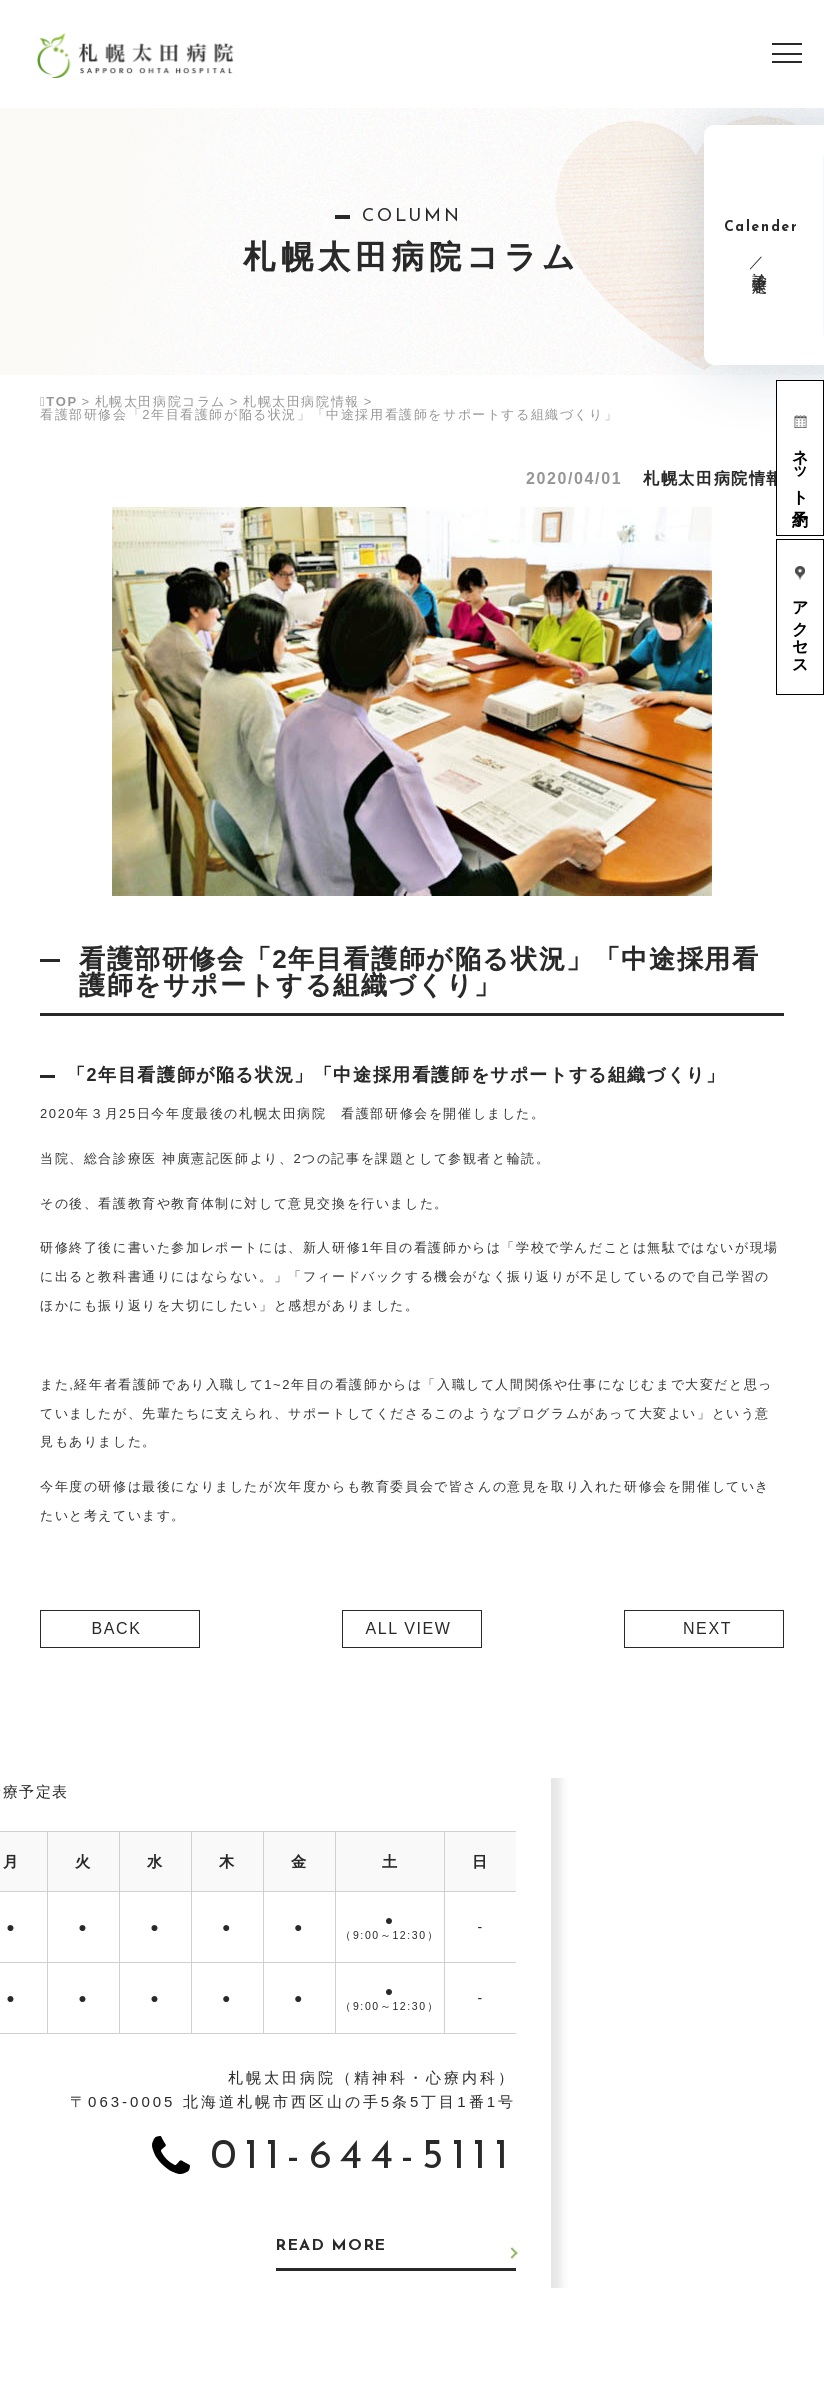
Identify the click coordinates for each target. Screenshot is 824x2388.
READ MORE (334, 2247)
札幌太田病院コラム (160, 401)
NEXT (707, 1628)
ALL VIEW (408, 1628)
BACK (117, 1628)
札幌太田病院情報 (301, 401)
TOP (59, 401)
